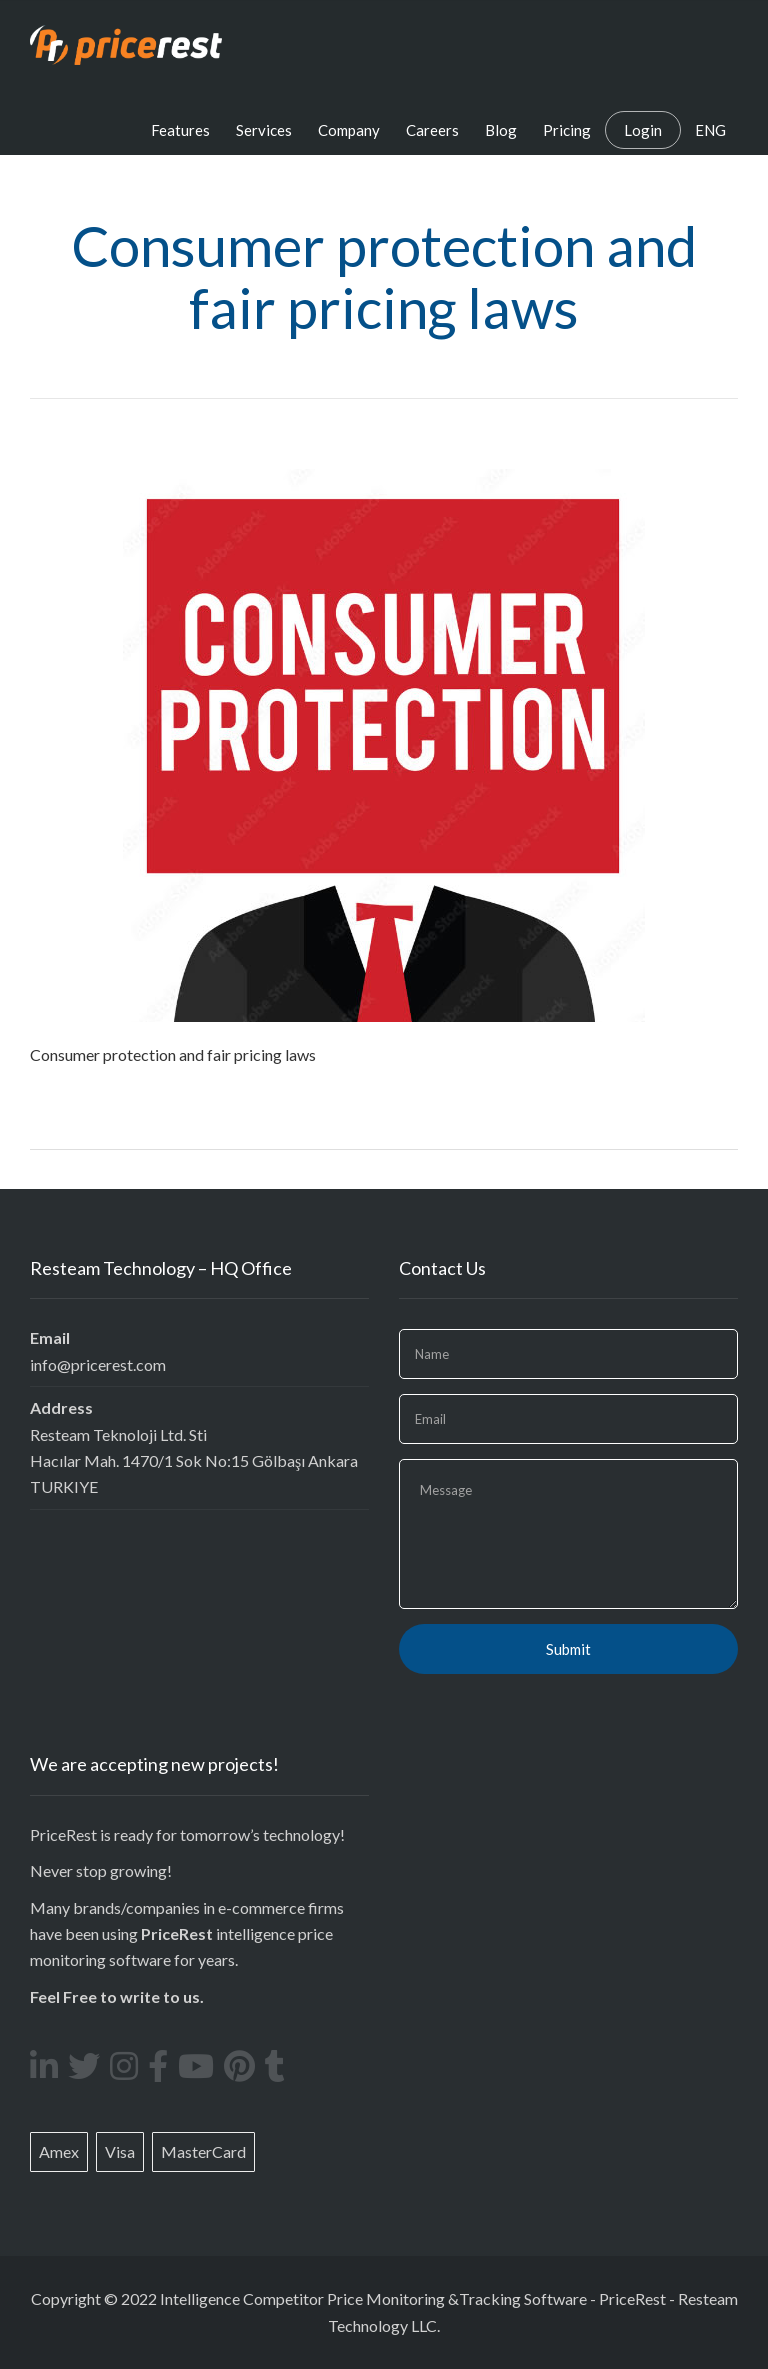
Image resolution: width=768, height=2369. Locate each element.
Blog (501, 130)
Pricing (567, 130)
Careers (432, 130)
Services (264, 130)
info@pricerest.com (98, 1364)
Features (180, 130)
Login (643, 130)
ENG (710, 130)
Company (349, 130)
